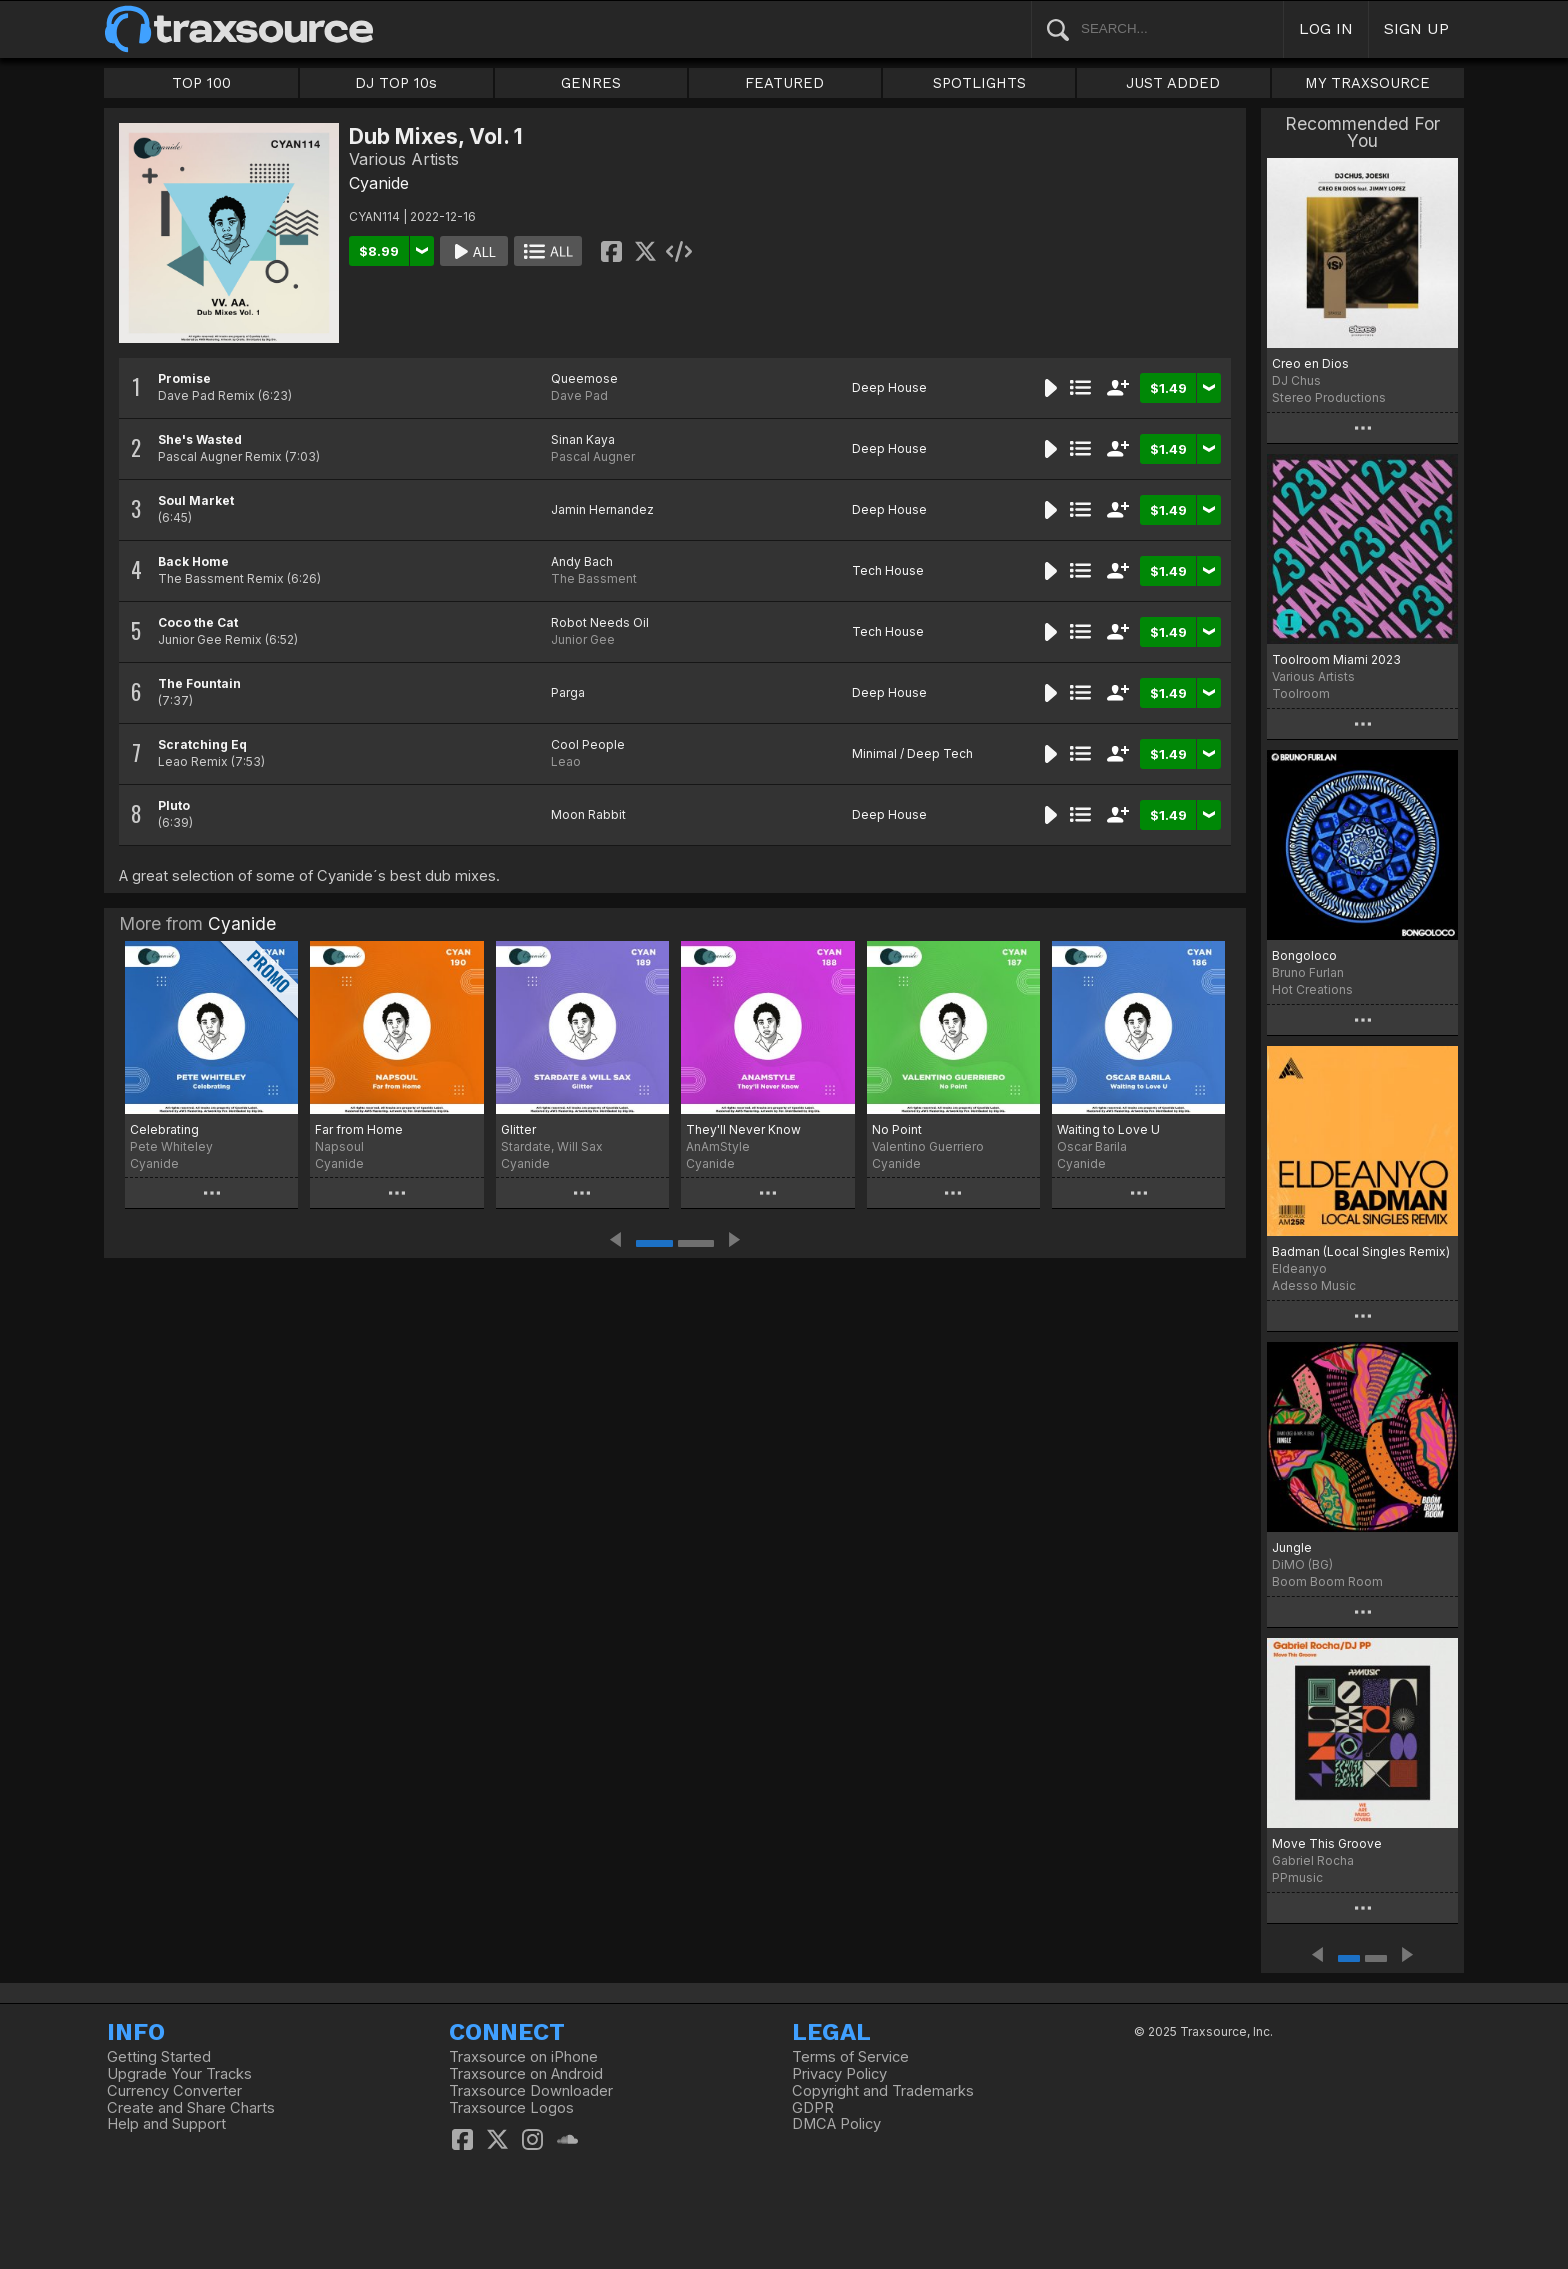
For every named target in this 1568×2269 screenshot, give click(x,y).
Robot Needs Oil (600, 622)
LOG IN (1326, 28)
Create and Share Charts (191, 2108)
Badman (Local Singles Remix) (1361, 1251)
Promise (184, 378)
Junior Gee (583, 639)
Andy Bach (582, 561)
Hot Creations (1312, 989)
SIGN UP (1416, 28)
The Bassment (594, 578)
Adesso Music (1314, 1285)
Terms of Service (850, 2057)
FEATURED (784, 83)
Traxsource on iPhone (523, 2057)
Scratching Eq (202, 744)
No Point (897, 1129)
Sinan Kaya (583, 439)
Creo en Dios (1310, 363)
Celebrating (164, 1129)
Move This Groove (1327, 1843)
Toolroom (1301, 693)
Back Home (193, 561)
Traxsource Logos (511, 2108)
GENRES (591, 83)
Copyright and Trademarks (883, 2091)
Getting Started (159, 2057)
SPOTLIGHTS (979, 83)
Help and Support (166, 2124)
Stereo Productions (1329, 397)
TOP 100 (201, 83)
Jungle (1292, 1547)
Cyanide (379, 183)
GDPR (813, 2108)
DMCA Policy (836, 2124)
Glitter (518, 1129)
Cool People (588, 744)
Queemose (584, 378)
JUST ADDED (1173, 83)
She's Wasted (200, 439)
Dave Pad (579, 395)
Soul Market (196, 500)
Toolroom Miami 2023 (1336, 659)
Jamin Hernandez (602, 509)
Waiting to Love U (1108, 1129)
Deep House (889, 387)
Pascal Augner (593, 456)
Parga (568, 692)
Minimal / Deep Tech (912, 753)
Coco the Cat (198, 622)
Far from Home (359, 1129)
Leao (566, 761)
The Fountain (199, 683)
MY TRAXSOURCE (1367, 83)
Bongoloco (1304, 955)
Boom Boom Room (1327, 1581)
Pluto (174, 805)
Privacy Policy (839, 2074)
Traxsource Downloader (531, 2091)
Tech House (888, 570)
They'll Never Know (743, 1129)
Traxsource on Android (526, 2074)
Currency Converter (174, 2091)
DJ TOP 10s (396, 83)
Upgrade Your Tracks (179, 2074)
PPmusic (1297, 1877)
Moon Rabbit (588, 814)
